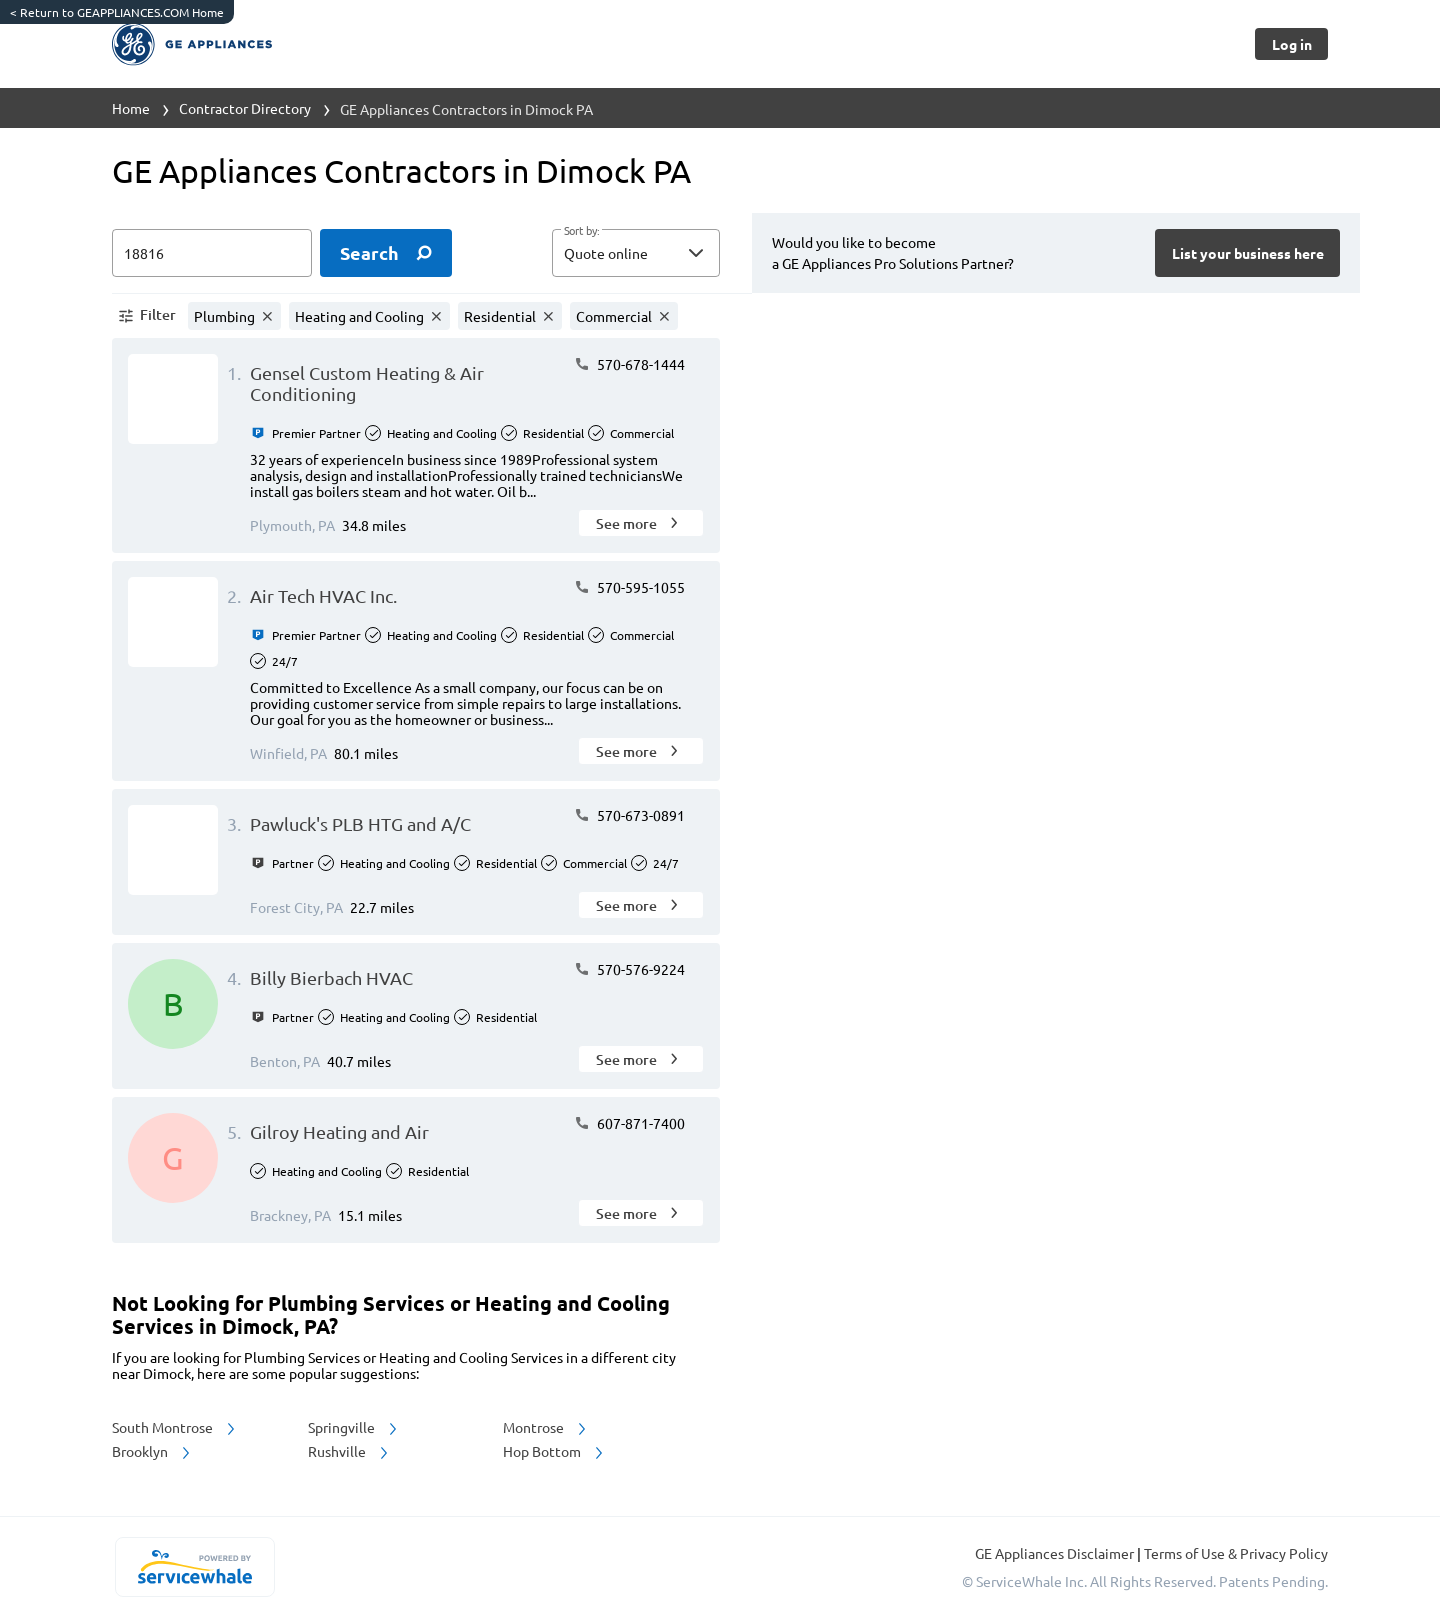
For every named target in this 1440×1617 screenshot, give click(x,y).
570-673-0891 (629, 815)
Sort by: (581, 231)
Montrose (546, 1427)
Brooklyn (152, 1451)
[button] (636, 253)
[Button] (1291, 44)
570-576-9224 (629, 969)
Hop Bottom (554, 1451)
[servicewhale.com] (194, 1567)
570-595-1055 (629, 587)
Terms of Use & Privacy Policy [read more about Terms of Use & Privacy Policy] (1236, 1553)
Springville (354, 1427)
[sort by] (666, 253)
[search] (386, 253)
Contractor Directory (245, 108)
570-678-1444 (629, 364)
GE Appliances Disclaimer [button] (1056, 1553)
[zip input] (212, 253)
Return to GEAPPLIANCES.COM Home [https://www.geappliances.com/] (117, 12)
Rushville (349, 1451)
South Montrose (175, 1427)
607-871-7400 (629, 1123)
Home (131, 108)
